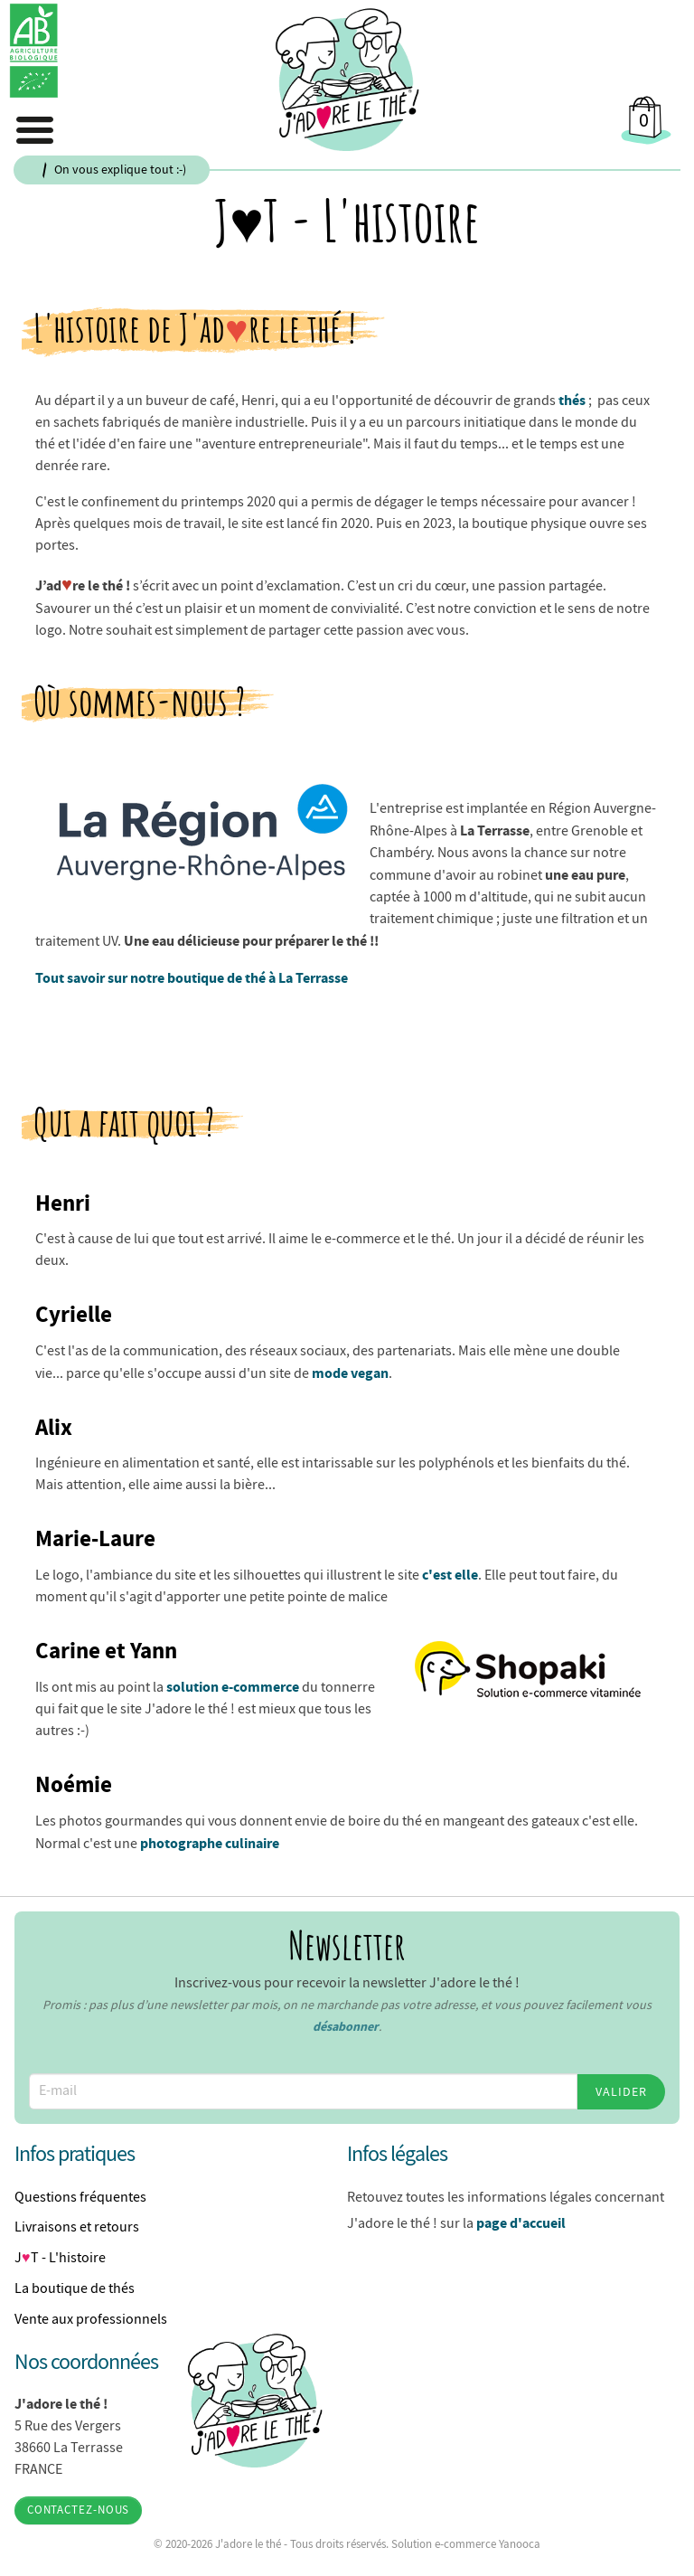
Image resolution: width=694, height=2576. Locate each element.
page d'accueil (521, 2222)
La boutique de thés (74, 2288)
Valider (621, 2091)
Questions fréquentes (80, 2197)
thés (572, 400)
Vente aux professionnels (90, 2319)
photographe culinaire (209, 1843)
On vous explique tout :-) (120, 169)
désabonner (346, 2026)
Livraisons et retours (76, 2227)
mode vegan (350, 1372)
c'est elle (450, 1574)
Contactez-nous (78, 2510)
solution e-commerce (232, 1686)
